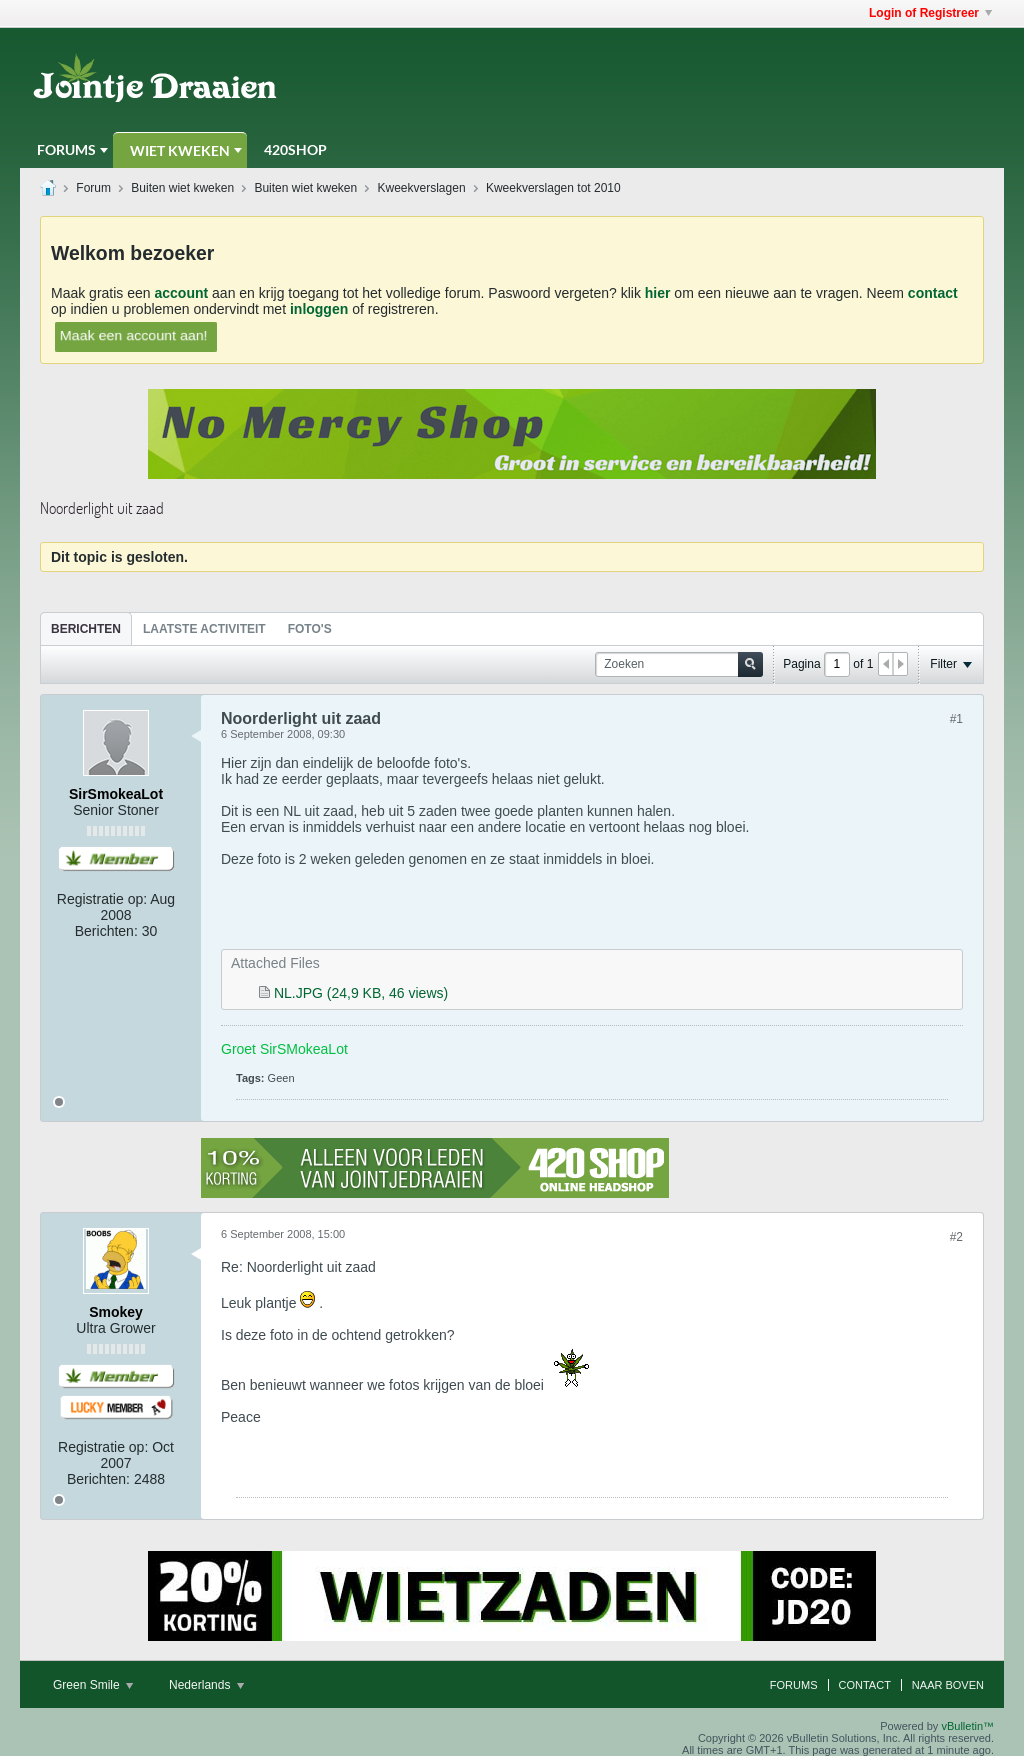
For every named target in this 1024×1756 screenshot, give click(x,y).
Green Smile (93, 1685)
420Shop (295, 149)
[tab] (86, 628)
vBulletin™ (967, 1726)
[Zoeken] (679, 664)
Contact (865, 1685)
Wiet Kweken (180, 150)
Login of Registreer (930, 13)
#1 (956, 719)
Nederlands (206, 1685)
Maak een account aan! (133, 334)
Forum (93, 188)
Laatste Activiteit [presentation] (204, 629)
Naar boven (948, 1685)
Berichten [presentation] (86, 629)
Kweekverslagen (422, 188)
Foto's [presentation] (310, 629)
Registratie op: (102, 899)
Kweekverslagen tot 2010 (553, 188)
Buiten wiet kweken (182, 188)
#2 (956, 1237)
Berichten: (106, 931)
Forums (66, 149)
